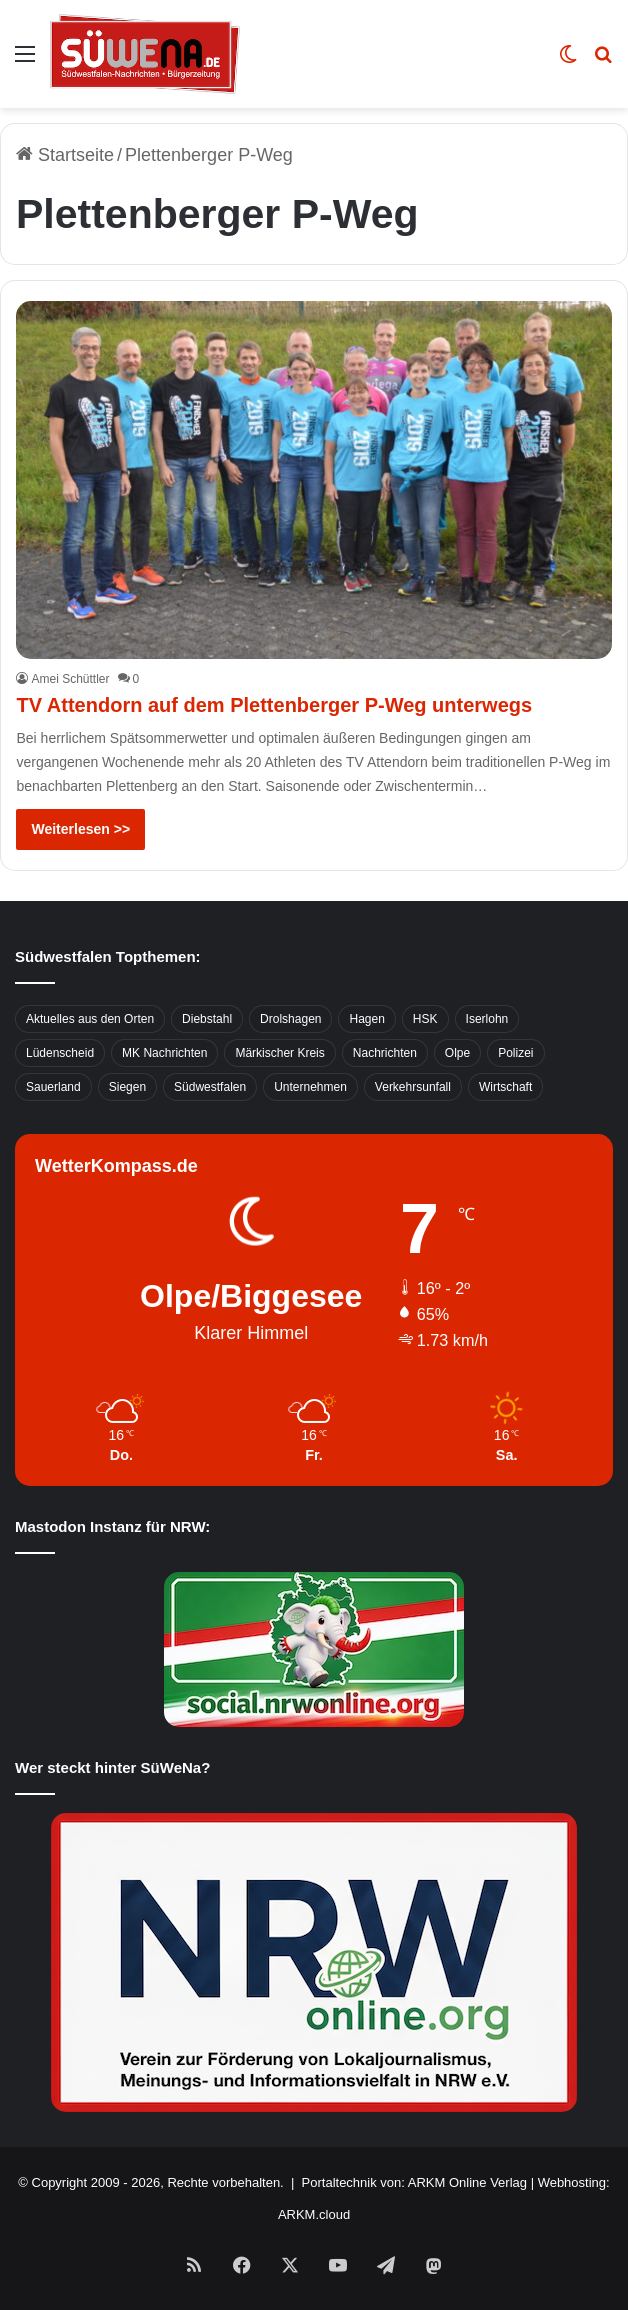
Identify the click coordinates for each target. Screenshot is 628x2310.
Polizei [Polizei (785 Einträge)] (515, 1053)
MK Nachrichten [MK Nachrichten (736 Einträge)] (164, 1053)
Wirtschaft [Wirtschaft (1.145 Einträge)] (505, 1087)
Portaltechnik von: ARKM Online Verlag (414, 2182)
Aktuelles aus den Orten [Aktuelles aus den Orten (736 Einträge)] (90, 1019)
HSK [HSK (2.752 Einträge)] (425, 1019)
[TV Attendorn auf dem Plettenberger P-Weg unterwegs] (313, 480)
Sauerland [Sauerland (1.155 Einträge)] (53, 1087)
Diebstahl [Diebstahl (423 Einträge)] (207, 1019)
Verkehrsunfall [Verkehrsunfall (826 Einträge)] (413, 1087)
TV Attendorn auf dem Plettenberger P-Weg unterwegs (274, 705)
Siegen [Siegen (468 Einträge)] (127, 1087)
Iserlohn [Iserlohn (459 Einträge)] (487, 1019)
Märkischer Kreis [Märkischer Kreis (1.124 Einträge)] (279, 1053)
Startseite (65, 155)
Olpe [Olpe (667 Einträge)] (457, 1053)
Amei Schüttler (70, 679)
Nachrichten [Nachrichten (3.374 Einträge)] (385, 1053)
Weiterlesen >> (80, 829)
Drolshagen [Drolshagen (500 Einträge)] (290, 1019)
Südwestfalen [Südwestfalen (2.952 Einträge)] (210, 1087)
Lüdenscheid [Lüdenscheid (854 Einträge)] (60, 1053)
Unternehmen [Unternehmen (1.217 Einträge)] (310, 1087)
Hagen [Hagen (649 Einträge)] (366, 1019)
